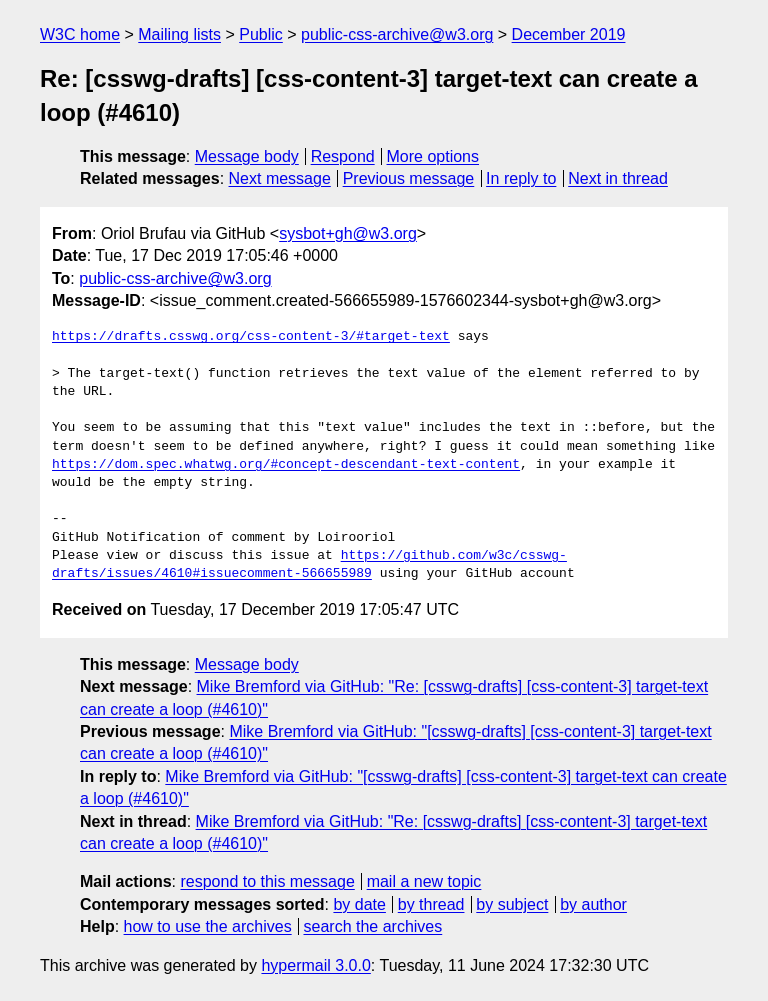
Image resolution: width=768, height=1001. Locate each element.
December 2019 (569, 34)
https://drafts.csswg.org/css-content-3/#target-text (251, 337)
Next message (280, 178)
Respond (343, 156)
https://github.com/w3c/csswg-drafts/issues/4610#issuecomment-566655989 (309, 565)
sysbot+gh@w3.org (348, 233)
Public (261, 34)
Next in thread (618, 178)
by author (593, 904)
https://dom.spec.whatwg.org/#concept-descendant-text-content (286, 465)
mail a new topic (424, 881)
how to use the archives (208, 926)
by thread (431, 904)
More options (433, 156)
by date (359, 904)
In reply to (521, 178)
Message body (247, 156)
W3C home (80, 34)
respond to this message (267, 881)
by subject (512, 904)
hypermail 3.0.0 (315, 965)
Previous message (409, 178)
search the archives (373, 926)
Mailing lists (179, 34)
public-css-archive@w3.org (397, 34)
